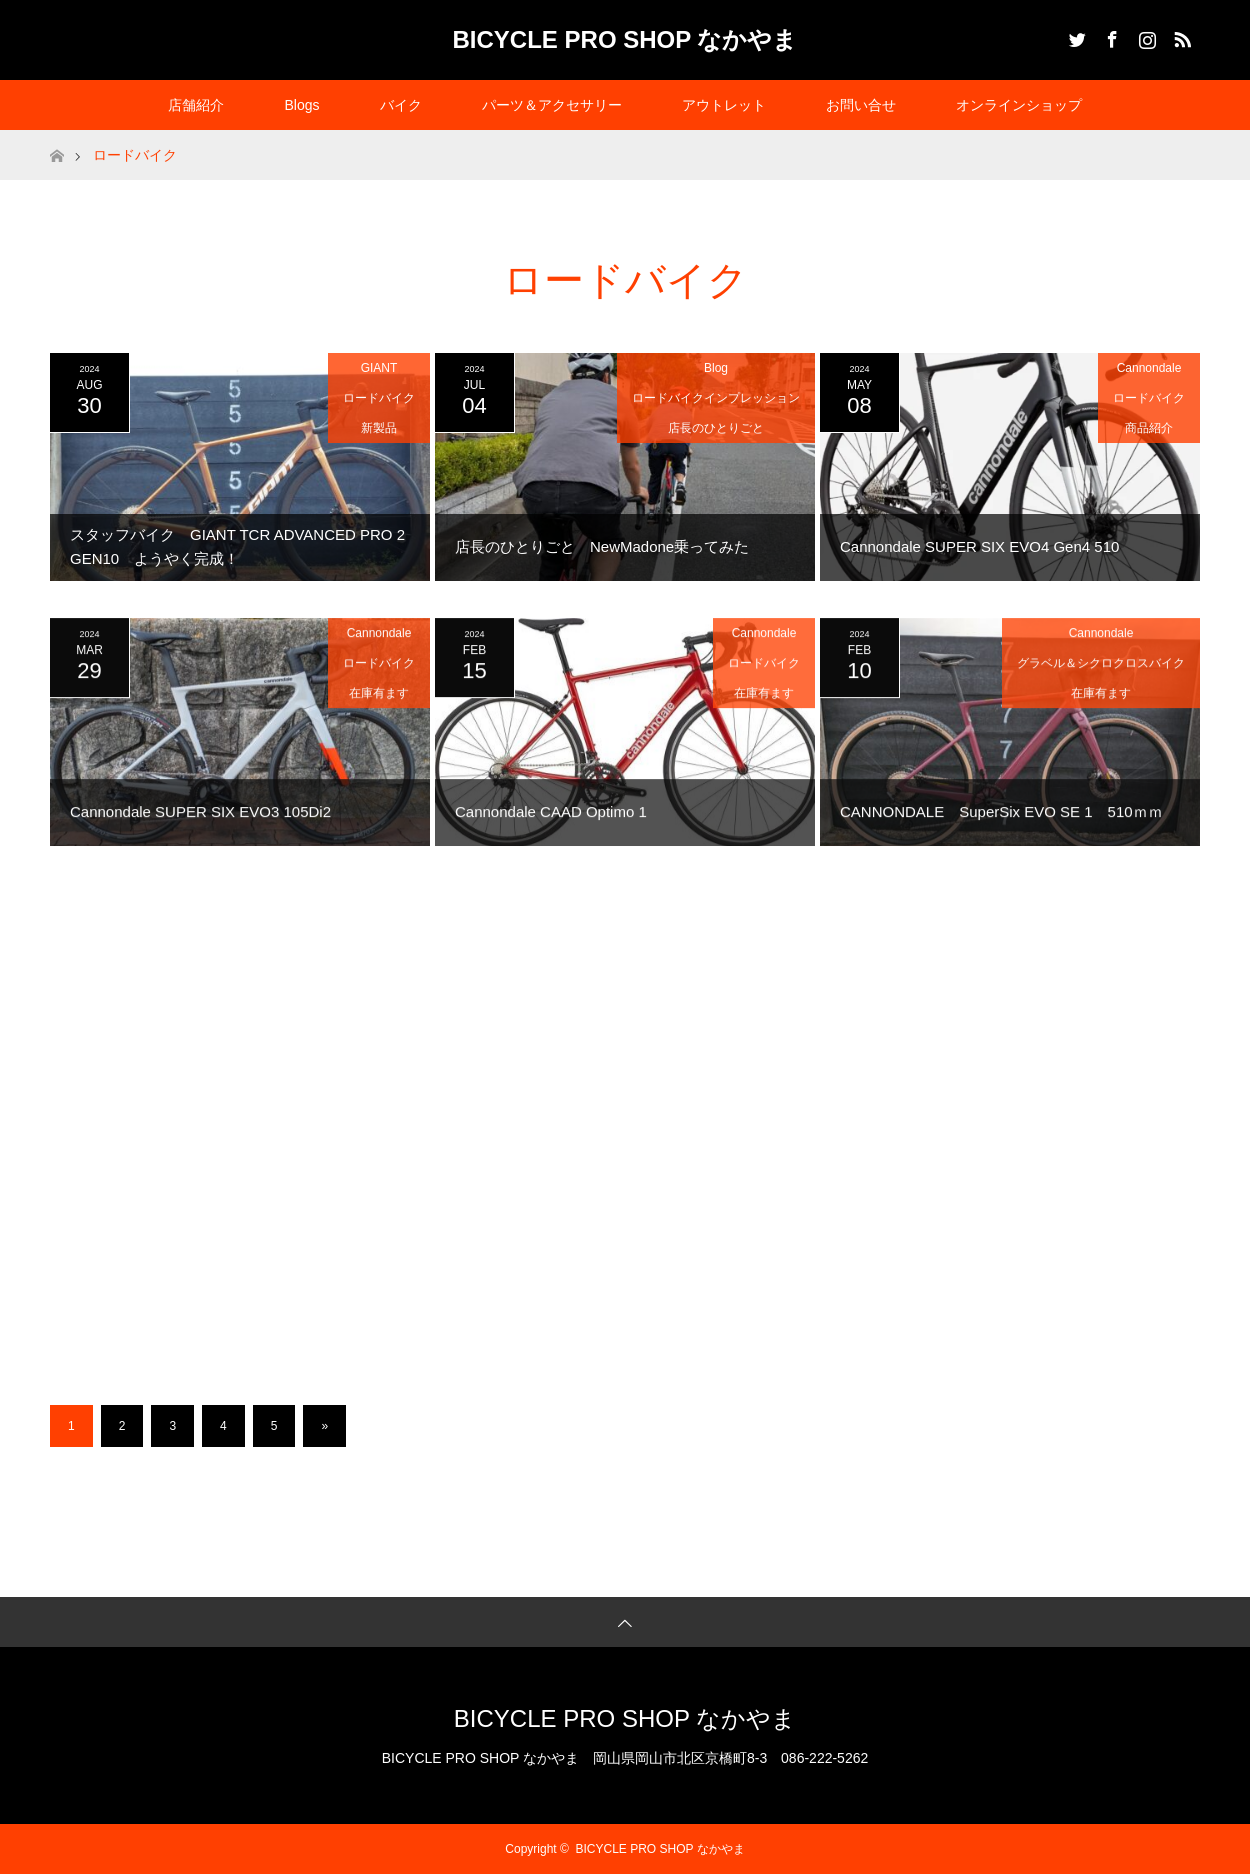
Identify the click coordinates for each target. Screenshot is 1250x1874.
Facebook (1110, 36)
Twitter (1075, 36)
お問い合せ (861, 105)
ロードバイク (379, 398)
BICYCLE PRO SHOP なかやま (625, 39)
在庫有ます (379, 702)
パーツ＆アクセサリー (552, 105)
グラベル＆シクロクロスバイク (1101, 672)
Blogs (301, 105)
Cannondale (1149, 368)
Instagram (1145, 36)
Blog (716, 368)
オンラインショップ (1019, 105)
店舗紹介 (196, 105)
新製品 (379, 428)
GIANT (379, 368)
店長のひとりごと (716, 428)
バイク (401, 105)
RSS (1180, 36)
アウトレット (724, 105)
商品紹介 (1149, 428)
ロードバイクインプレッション (716, 398)
